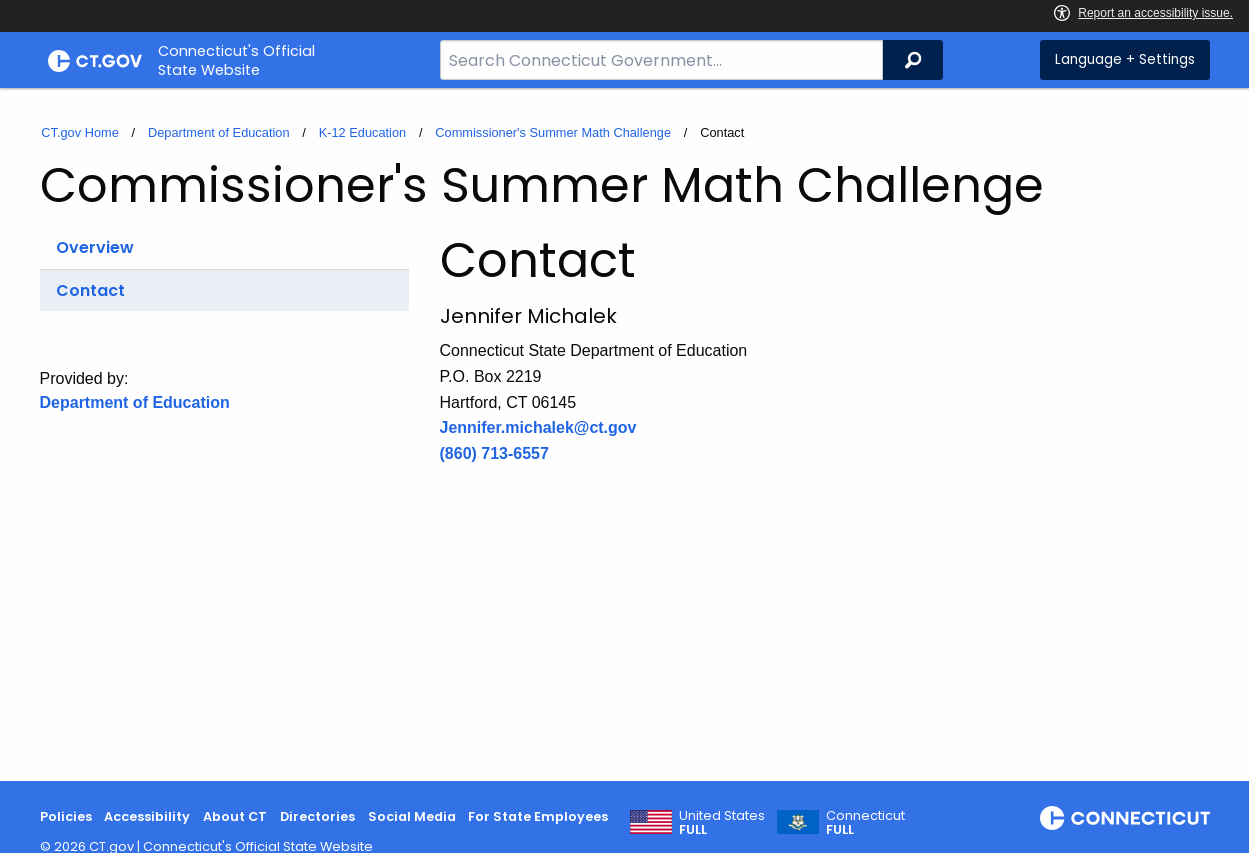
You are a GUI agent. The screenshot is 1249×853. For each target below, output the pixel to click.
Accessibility (147, 816)
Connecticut (865, 823)
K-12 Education (363, 132)
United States (722, 823)
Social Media (412, 816)
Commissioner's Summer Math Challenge (553, 132)
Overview (95, 247)
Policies (66, 816)
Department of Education (219, 132)
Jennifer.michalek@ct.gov (538, 427)
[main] (624, 434)
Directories (317, 816)
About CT (235, 816)
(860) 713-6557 (494, 453)
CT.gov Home (80, 132)
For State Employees (538, 816)
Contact (90, 290)
